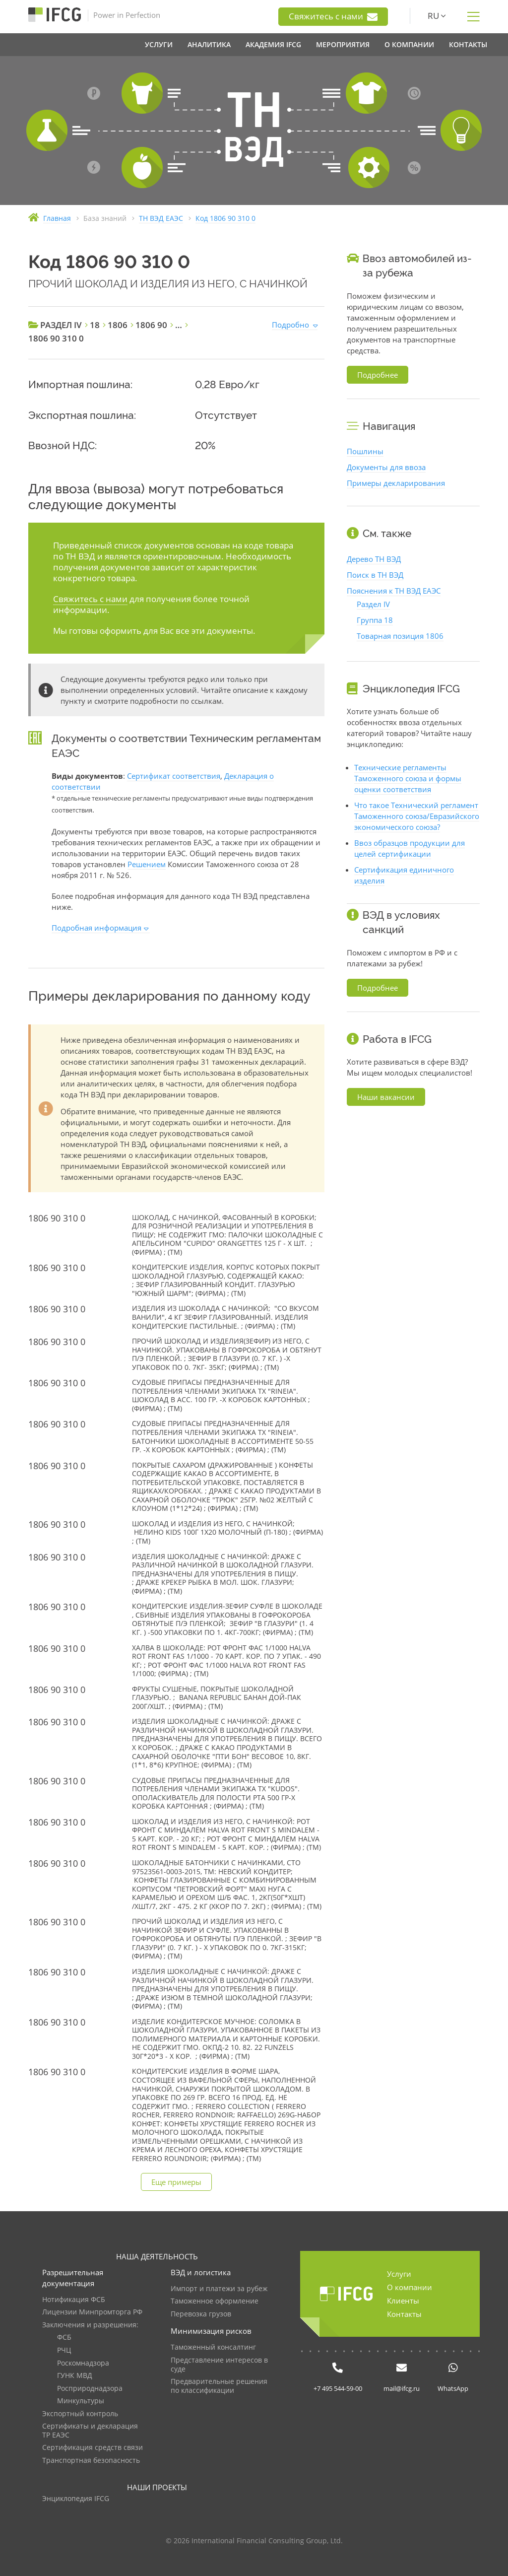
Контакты (404, 2314)
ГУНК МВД (74, 2376)
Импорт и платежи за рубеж (219, 2289)
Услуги (399, 2274)
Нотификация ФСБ (73, 2300)
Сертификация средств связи (92, 2447)
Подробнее (377, 375)
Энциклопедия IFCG (75, 2499)
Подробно (290, 325)
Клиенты (403, 2300)
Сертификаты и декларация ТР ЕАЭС (90, 2431)
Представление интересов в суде (219, 2364)
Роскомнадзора (83, 2363)
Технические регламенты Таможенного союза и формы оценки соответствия (407, 778)
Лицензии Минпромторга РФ (92, 2312)
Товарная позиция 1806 (400, 636)
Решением (146, 864)
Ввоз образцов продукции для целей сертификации (409, 848)
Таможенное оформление (214, 2301)
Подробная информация (96, 928)
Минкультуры (80, 2401)
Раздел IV (373, 604)
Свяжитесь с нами (333, 16)
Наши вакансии (386, 1097)
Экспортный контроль (80, 2414)
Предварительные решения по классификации (219, 2386)
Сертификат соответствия (173, 776)
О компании (409, 2287)
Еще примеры (176, 2182)
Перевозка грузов (201, 2314)
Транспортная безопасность (91, 2460)
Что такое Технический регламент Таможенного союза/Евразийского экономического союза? (416, 816)
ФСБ (64, 2337)
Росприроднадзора (90, 2388)
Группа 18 (375, 620)
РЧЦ (64, 2350)
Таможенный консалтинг (213, 2347)
